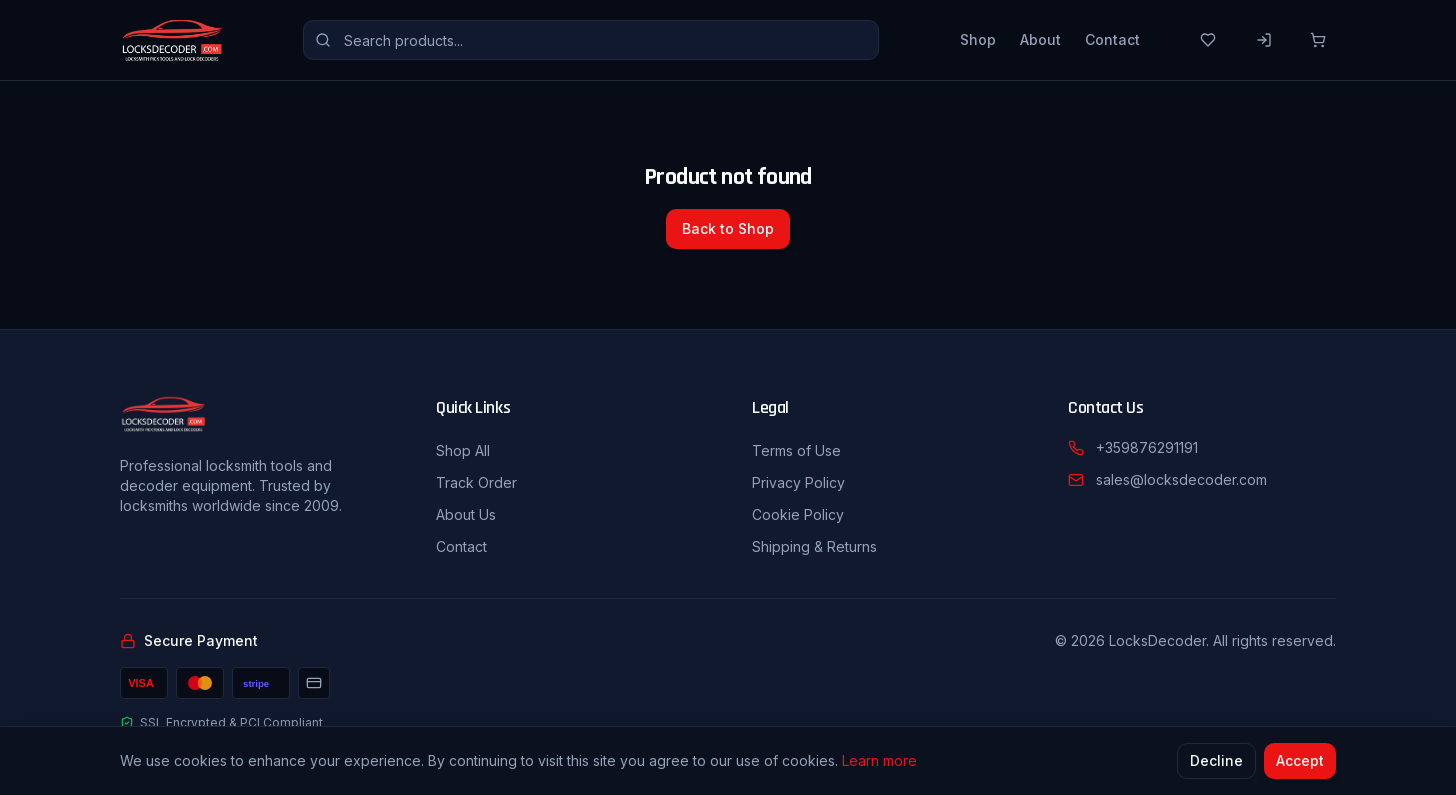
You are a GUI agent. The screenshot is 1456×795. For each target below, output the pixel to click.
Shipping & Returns (814, 546)
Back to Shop (728, 228)
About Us (466, 514)
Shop (978, 39)
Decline (1216, 761)
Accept (1300, 761)
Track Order (476, 482)
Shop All (463, 450)
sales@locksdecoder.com (1181, 479)
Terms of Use (796, 450)
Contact (1112, 39)
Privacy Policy (798, 482)
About (1040, 39)
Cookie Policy (798, 514)
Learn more (879, 761)
